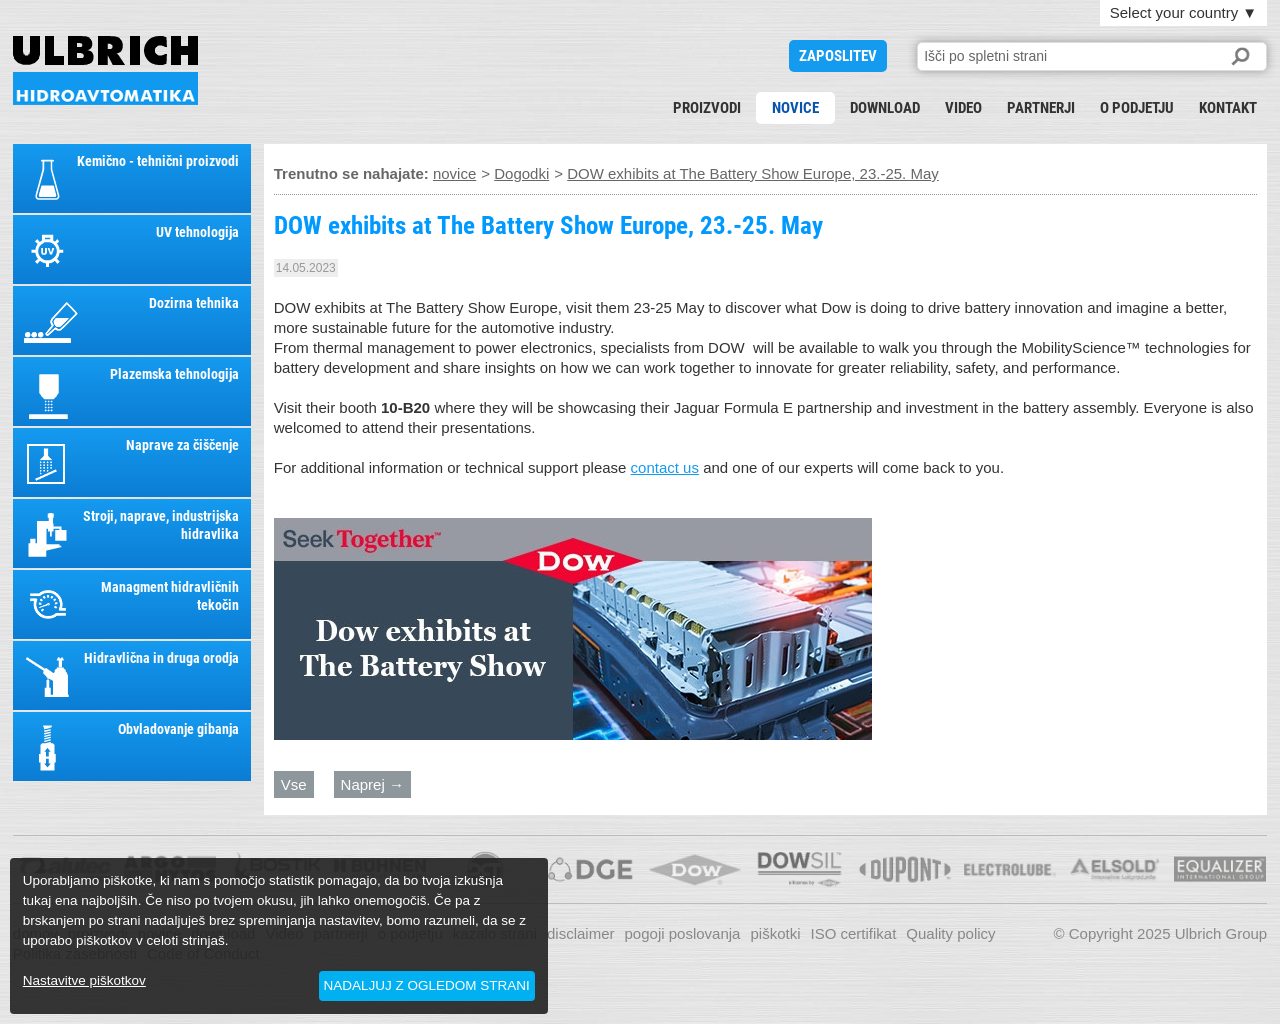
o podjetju (1137, 108)
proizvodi (707, 108)
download (885, 108)
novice (795, 108)
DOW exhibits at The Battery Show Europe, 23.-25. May (105, 70)
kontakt (1228, 108)
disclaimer (581, 933)
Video (963, 108)
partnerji (1041, 108)
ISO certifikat (853, 933)
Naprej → (372, 784)
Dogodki (521, 173)
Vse (294, 784)
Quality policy (950, 933)
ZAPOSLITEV (838, 56)
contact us (665, 467)
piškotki (775, 933)
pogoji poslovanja (683, 933)
